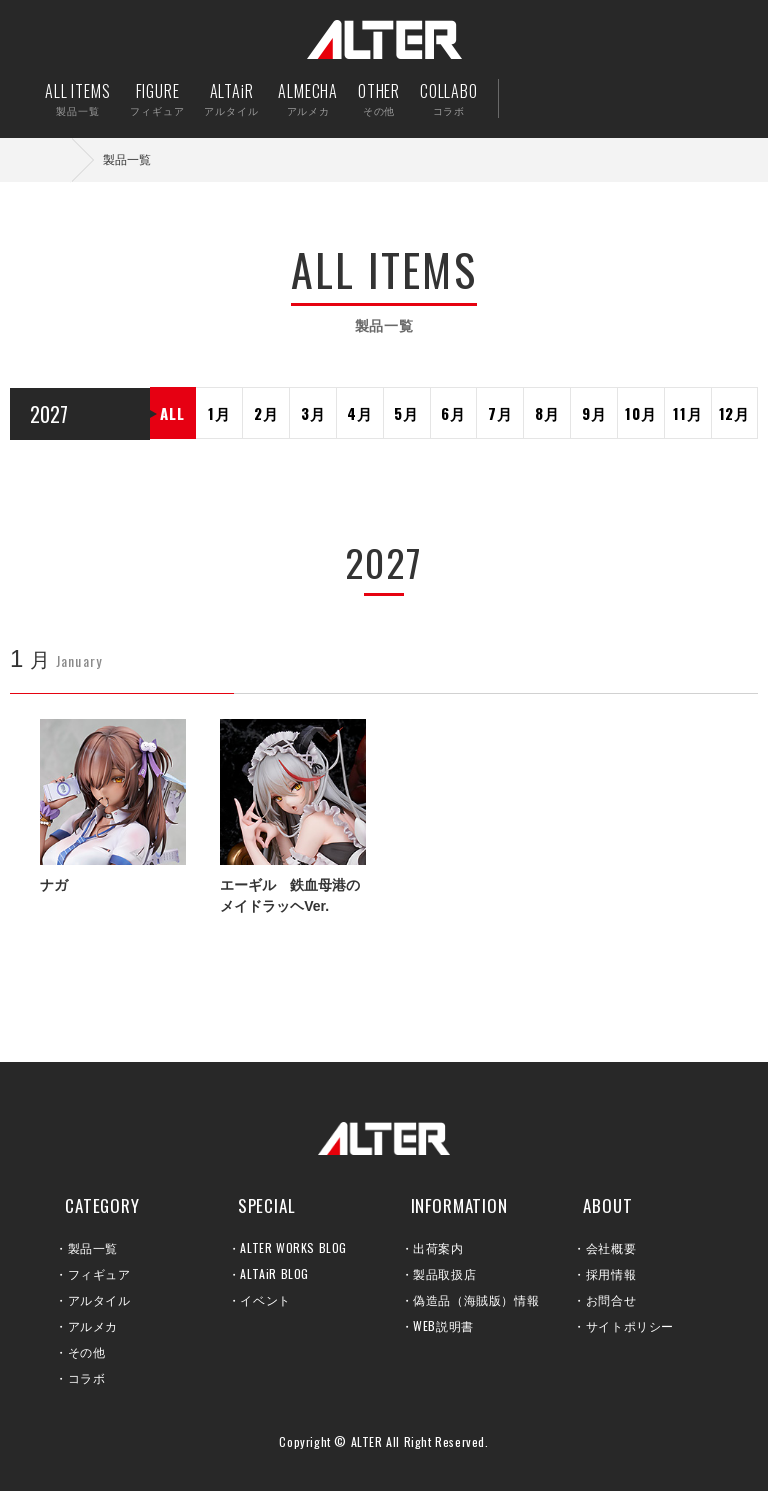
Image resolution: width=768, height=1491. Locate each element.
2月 (266, 413)
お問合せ (611, 1299)
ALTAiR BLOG (274, 1273)
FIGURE (157, 98)
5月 (406, 413)
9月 (594, 413)
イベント (265, 1299)
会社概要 (611, 1247)
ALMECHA (308, 98)
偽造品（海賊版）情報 (476, 1299)
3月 (313, 413)
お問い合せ (663, 98)
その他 (87, 1351)
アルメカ (93, 1325)
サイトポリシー (630, 1325)
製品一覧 (93, 1247)
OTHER (379, 98)
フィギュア (99, 1273)
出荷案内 (602, 98)
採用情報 (611, 1273)
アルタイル (99, 1299)
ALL (172, 413)
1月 (219, 413)
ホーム (60, 159)
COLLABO (449, 98)
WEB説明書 (443, 1325)
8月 (547, 413)
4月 (360, 413)
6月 (453, 413)
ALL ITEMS (77, 98)
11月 (687, 413)
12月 (734, 413)
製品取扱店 (444, 1273)
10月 (640, 413)
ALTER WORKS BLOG (293, 1247)
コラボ (87, 1377)
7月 (500, 413)
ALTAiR (231, 98)
